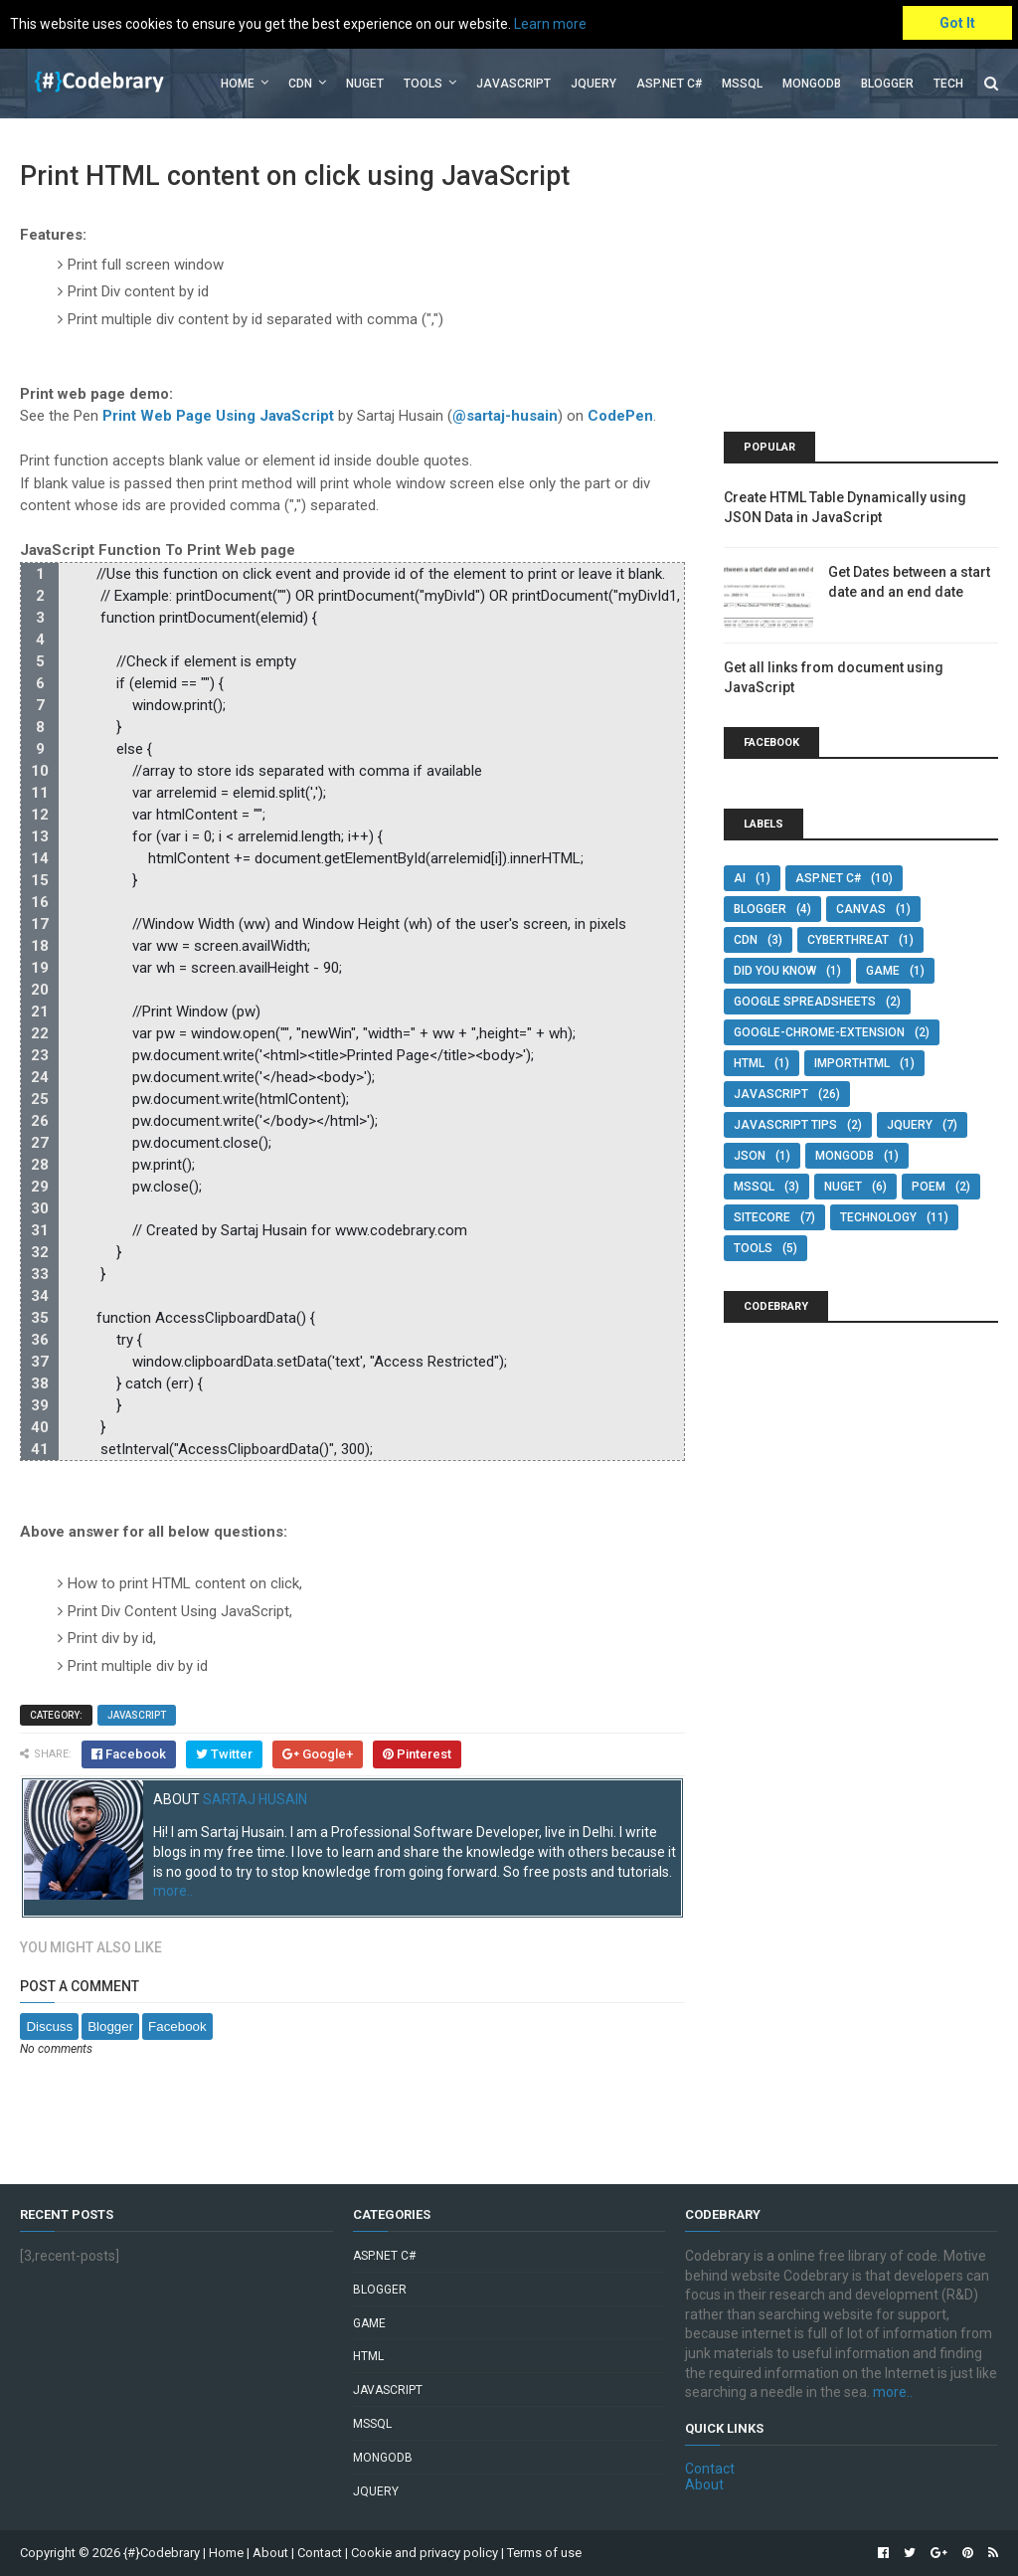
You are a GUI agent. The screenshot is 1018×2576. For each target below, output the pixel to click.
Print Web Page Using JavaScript (218, 416)
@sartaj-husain (505, 416)
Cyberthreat (848, 940)
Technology (878, 1217)
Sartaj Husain (255, 1799)
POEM (928, 1187)
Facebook (177, 2026)
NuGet (843, 1187)
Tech (948, 84)
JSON (749, 1156)
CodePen (620, 416)
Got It (957, 23)
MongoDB (811, 84)
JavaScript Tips (785, 1125)
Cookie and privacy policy (424, 2552)
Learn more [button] (550, 24)
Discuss (49, 2026)
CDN (300, 84)
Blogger (887, 84)
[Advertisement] (860, 282)
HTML (749, 1063)
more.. (173, 1891)
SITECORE (762, 1217)
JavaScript (513, 84)
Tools (423, 84)
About (704, 2484)
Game (883, 971)
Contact (710, 2469)
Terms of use (544, 2552)
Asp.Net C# (669, 84)
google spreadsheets (805, 1002)
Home (237, 84)
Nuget (365, 84)
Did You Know (775, 971)
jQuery (593, 84)
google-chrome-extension (819, 1032)
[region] (352, 1011)
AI (740, 878)
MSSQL (742, 84)
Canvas (861, 909)
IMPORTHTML (852, 1063)
